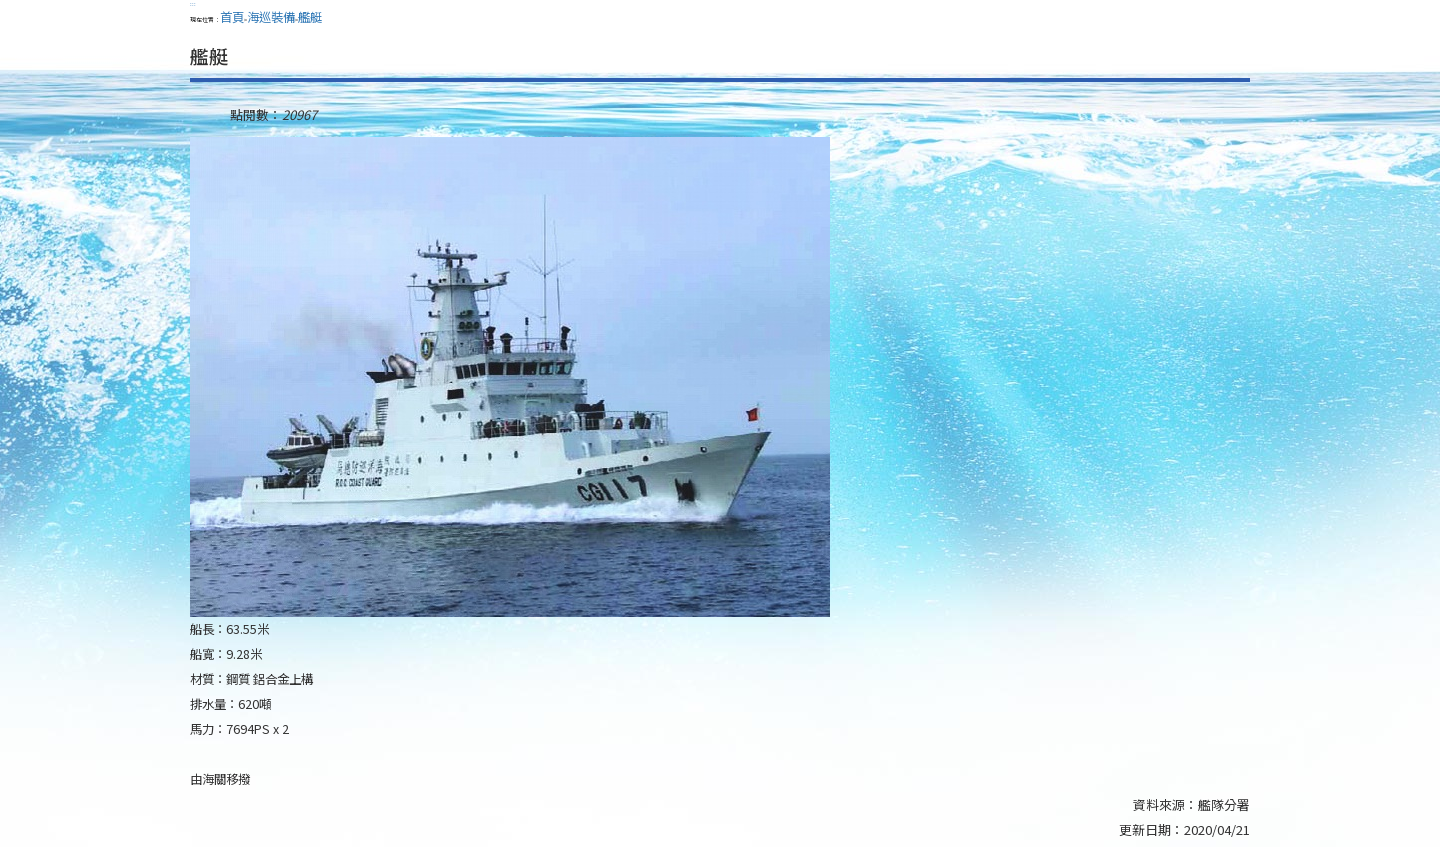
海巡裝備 (271, 17)
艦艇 (310, 17)
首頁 (232, 17)
